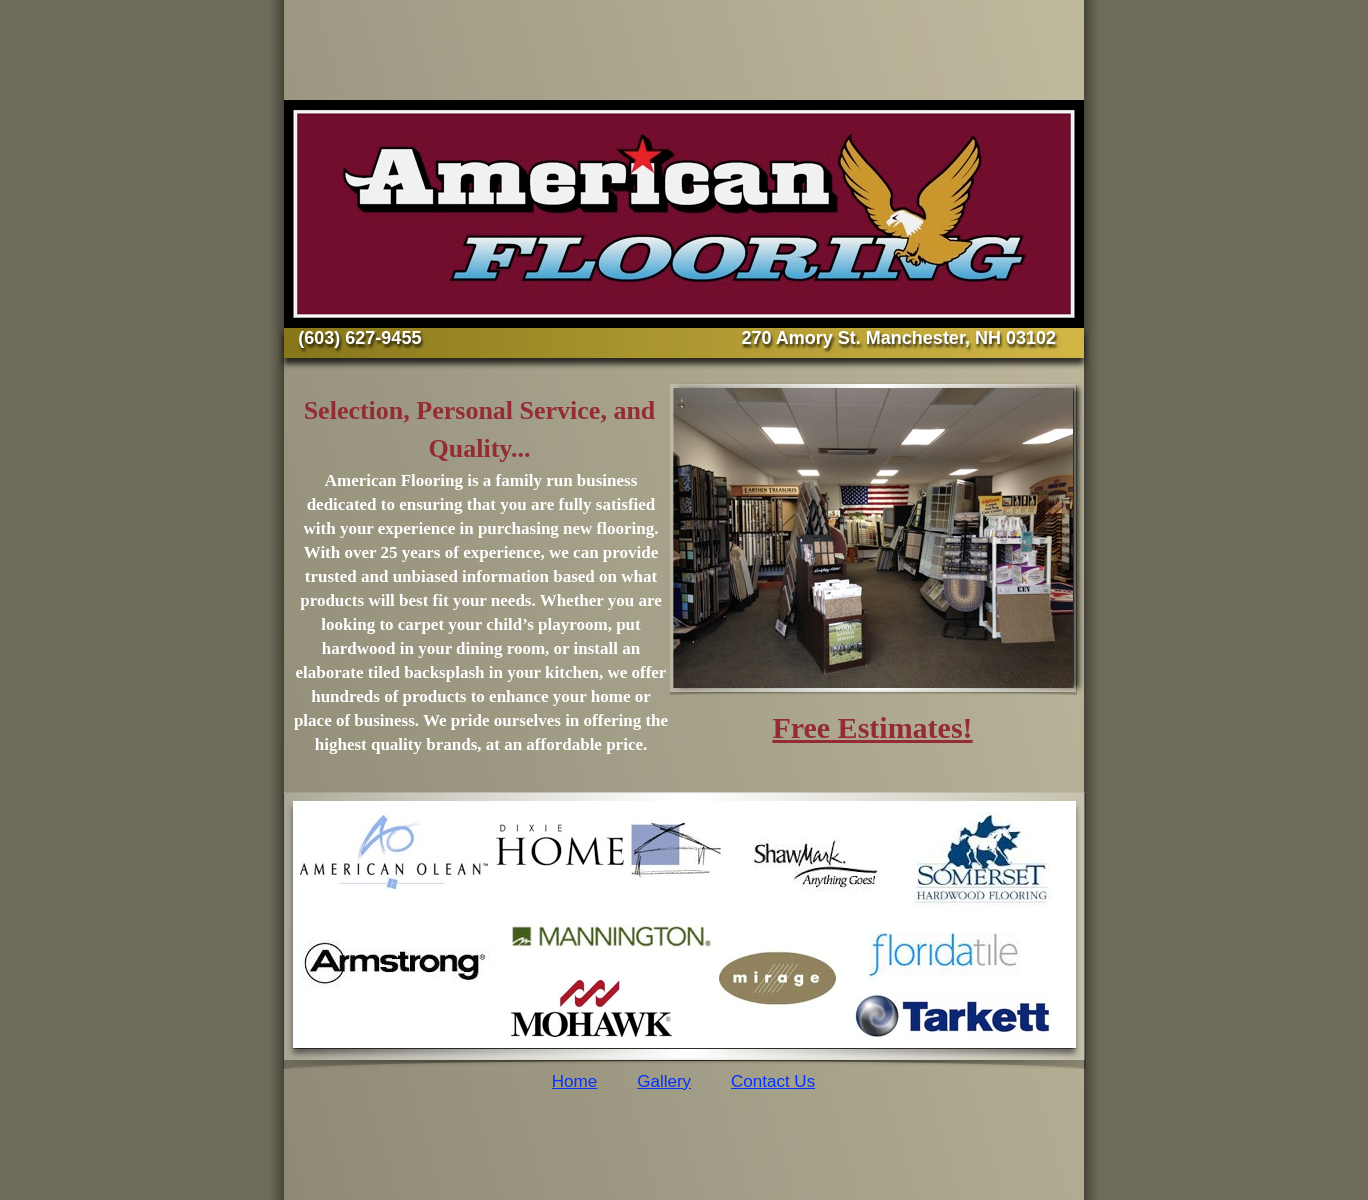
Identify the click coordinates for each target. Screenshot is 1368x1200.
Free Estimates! (872, 727)
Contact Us (773, 1081)
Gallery (664, 1081)
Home (574, 1081)
